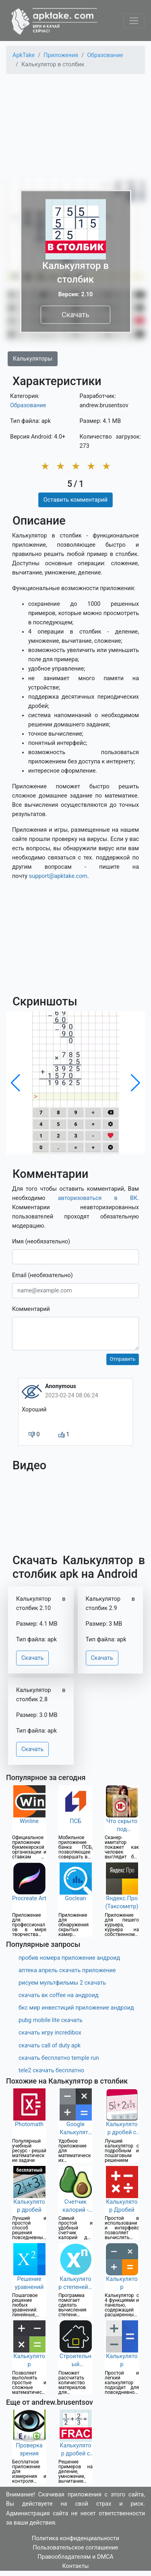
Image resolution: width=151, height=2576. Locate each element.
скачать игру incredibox (50, 2032)
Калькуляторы (32, 358)
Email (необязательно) (42, 1275)
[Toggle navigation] (134, 20)
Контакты (75, 2566)
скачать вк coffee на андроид (59, 1995)
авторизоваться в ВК (98, 1198)
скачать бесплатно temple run (59, 2058)
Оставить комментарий (75, 499)
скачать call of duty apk (50, 2045)
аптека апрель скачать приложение (67, 1970)
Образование (28, 405)
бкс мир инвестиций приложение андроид (76, 2007)
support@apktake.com (58, 876)
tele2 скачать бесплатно (51, 2070)
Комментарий (31, 1309)
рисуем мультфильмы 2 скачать (62, 1982)
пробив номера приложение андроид (69, 1958)
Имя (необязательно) (41, 1241)
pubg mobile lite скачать (51, 2020)
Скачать (75, 314)
